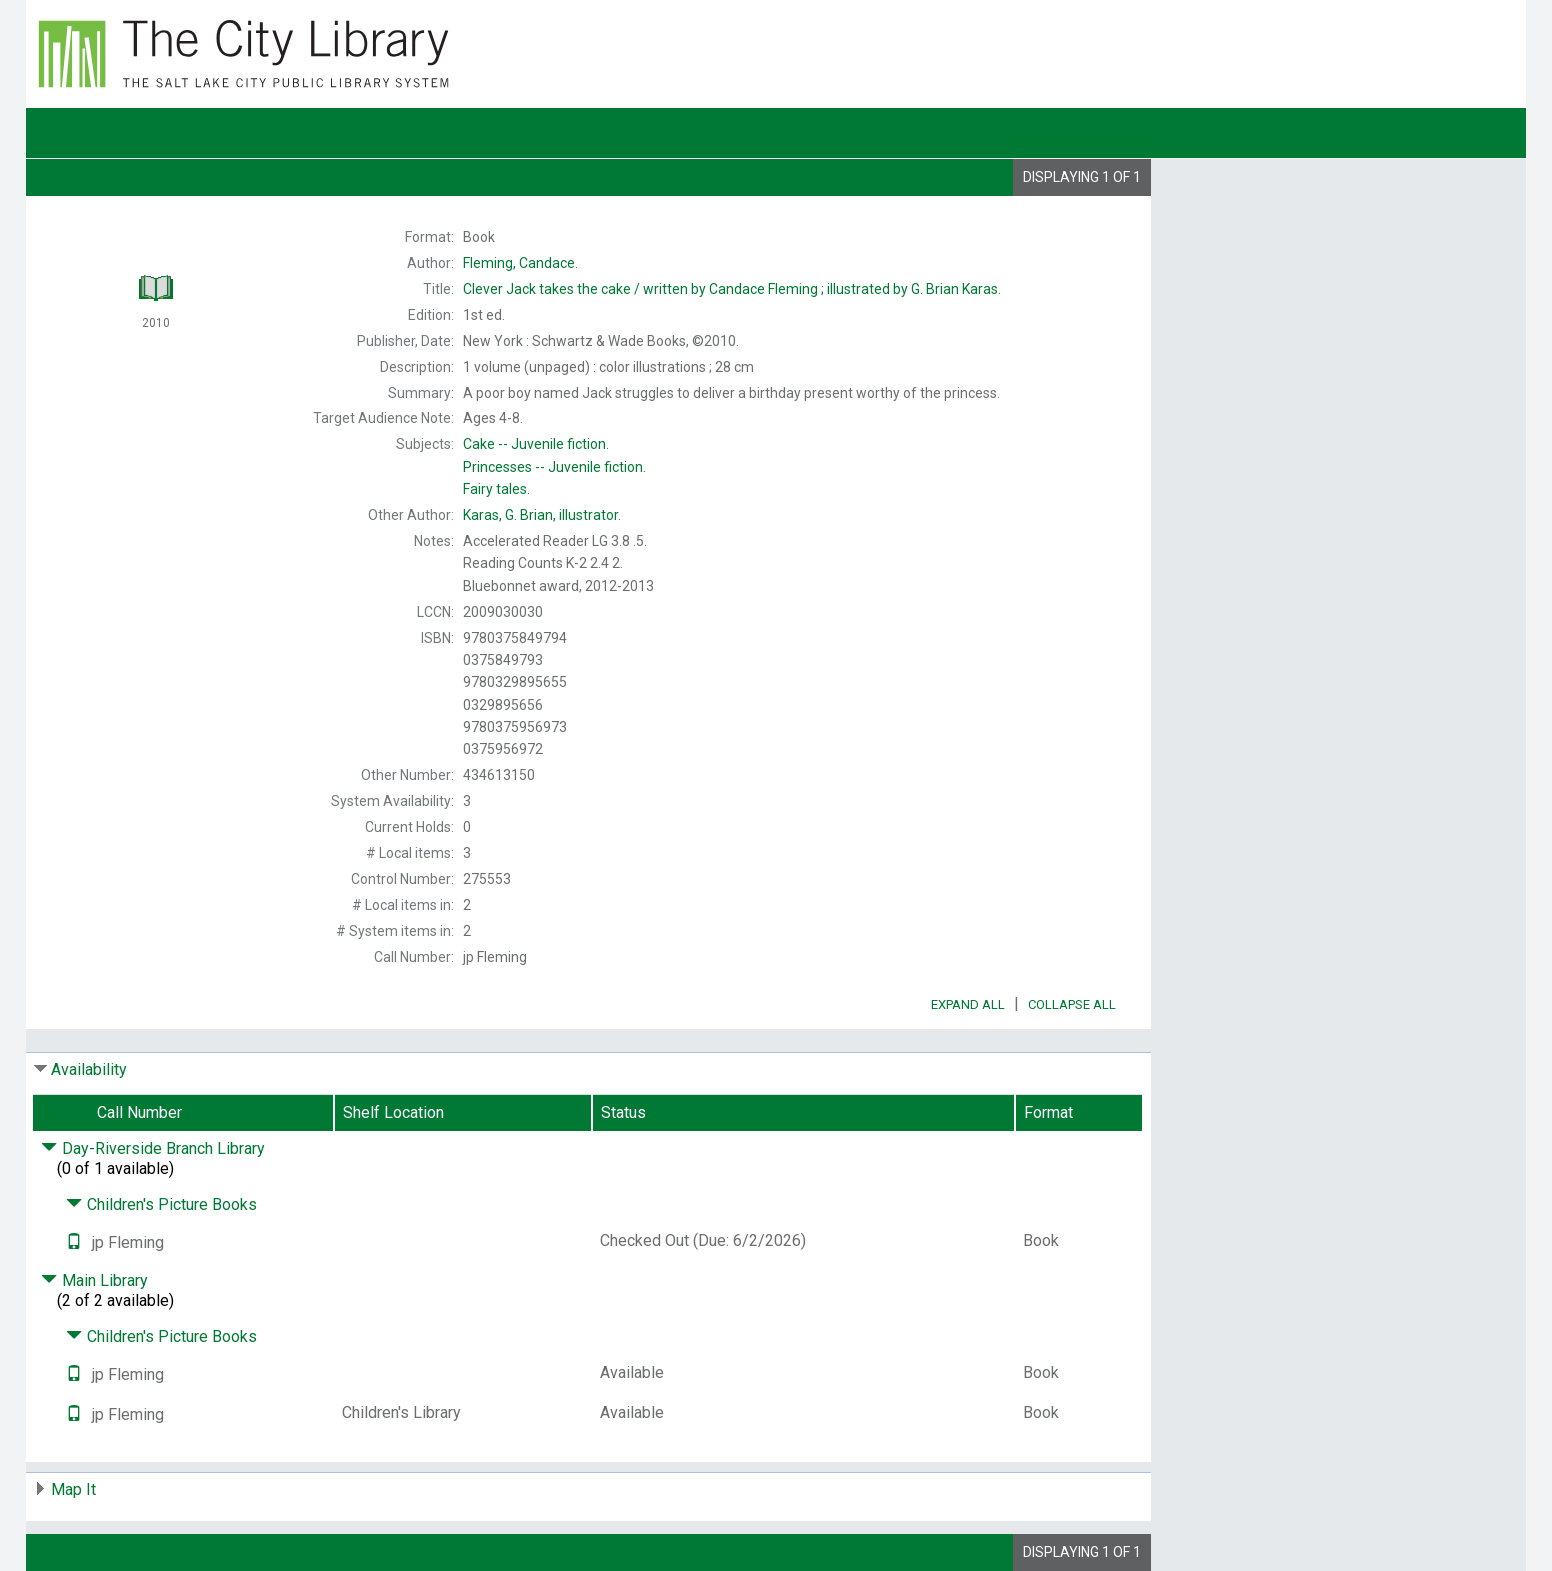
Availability (89, 1069)
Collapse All (1072, 1004)
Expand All (968, 1004)
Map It (73, 1489)
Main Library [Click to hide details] (94, 1280)
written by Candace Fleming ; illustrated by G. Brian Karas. (732, 289)
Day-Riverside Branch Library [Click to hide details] (153, 1148)
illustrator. (542, 515)
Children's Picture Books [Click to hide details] (161, 1204)
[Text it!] (74, 1242)
